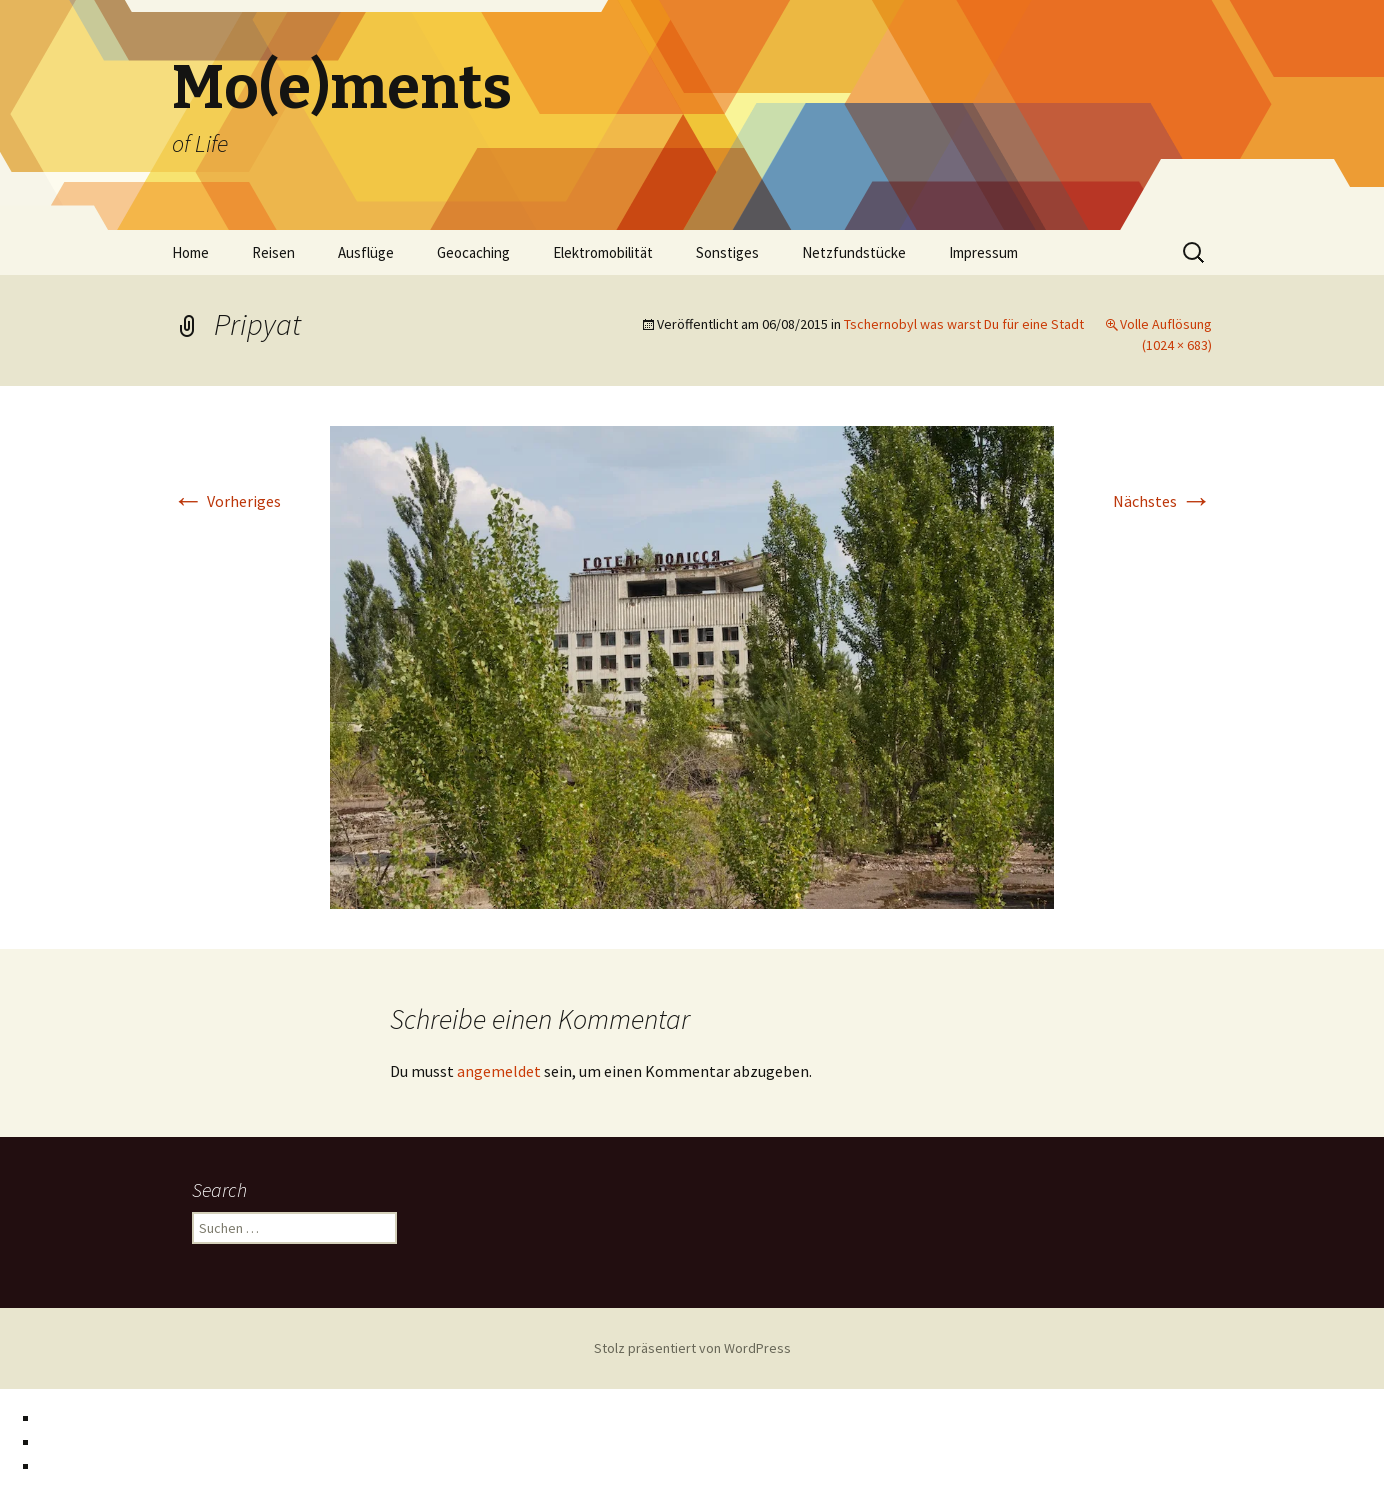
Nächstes (1162, 501)
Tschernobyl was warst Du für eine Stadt (964, 324)
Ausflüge (366, 252)
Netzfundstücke (854, 252)
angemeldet (499, 1071)
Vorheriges (226, 501)
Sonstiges (727, 252)
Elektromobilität (603, 252)
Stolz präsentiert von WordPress (692, 1348)
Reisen (273, 252)
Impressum (983, 252)
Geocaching (473, 252)
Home (190, 252)
